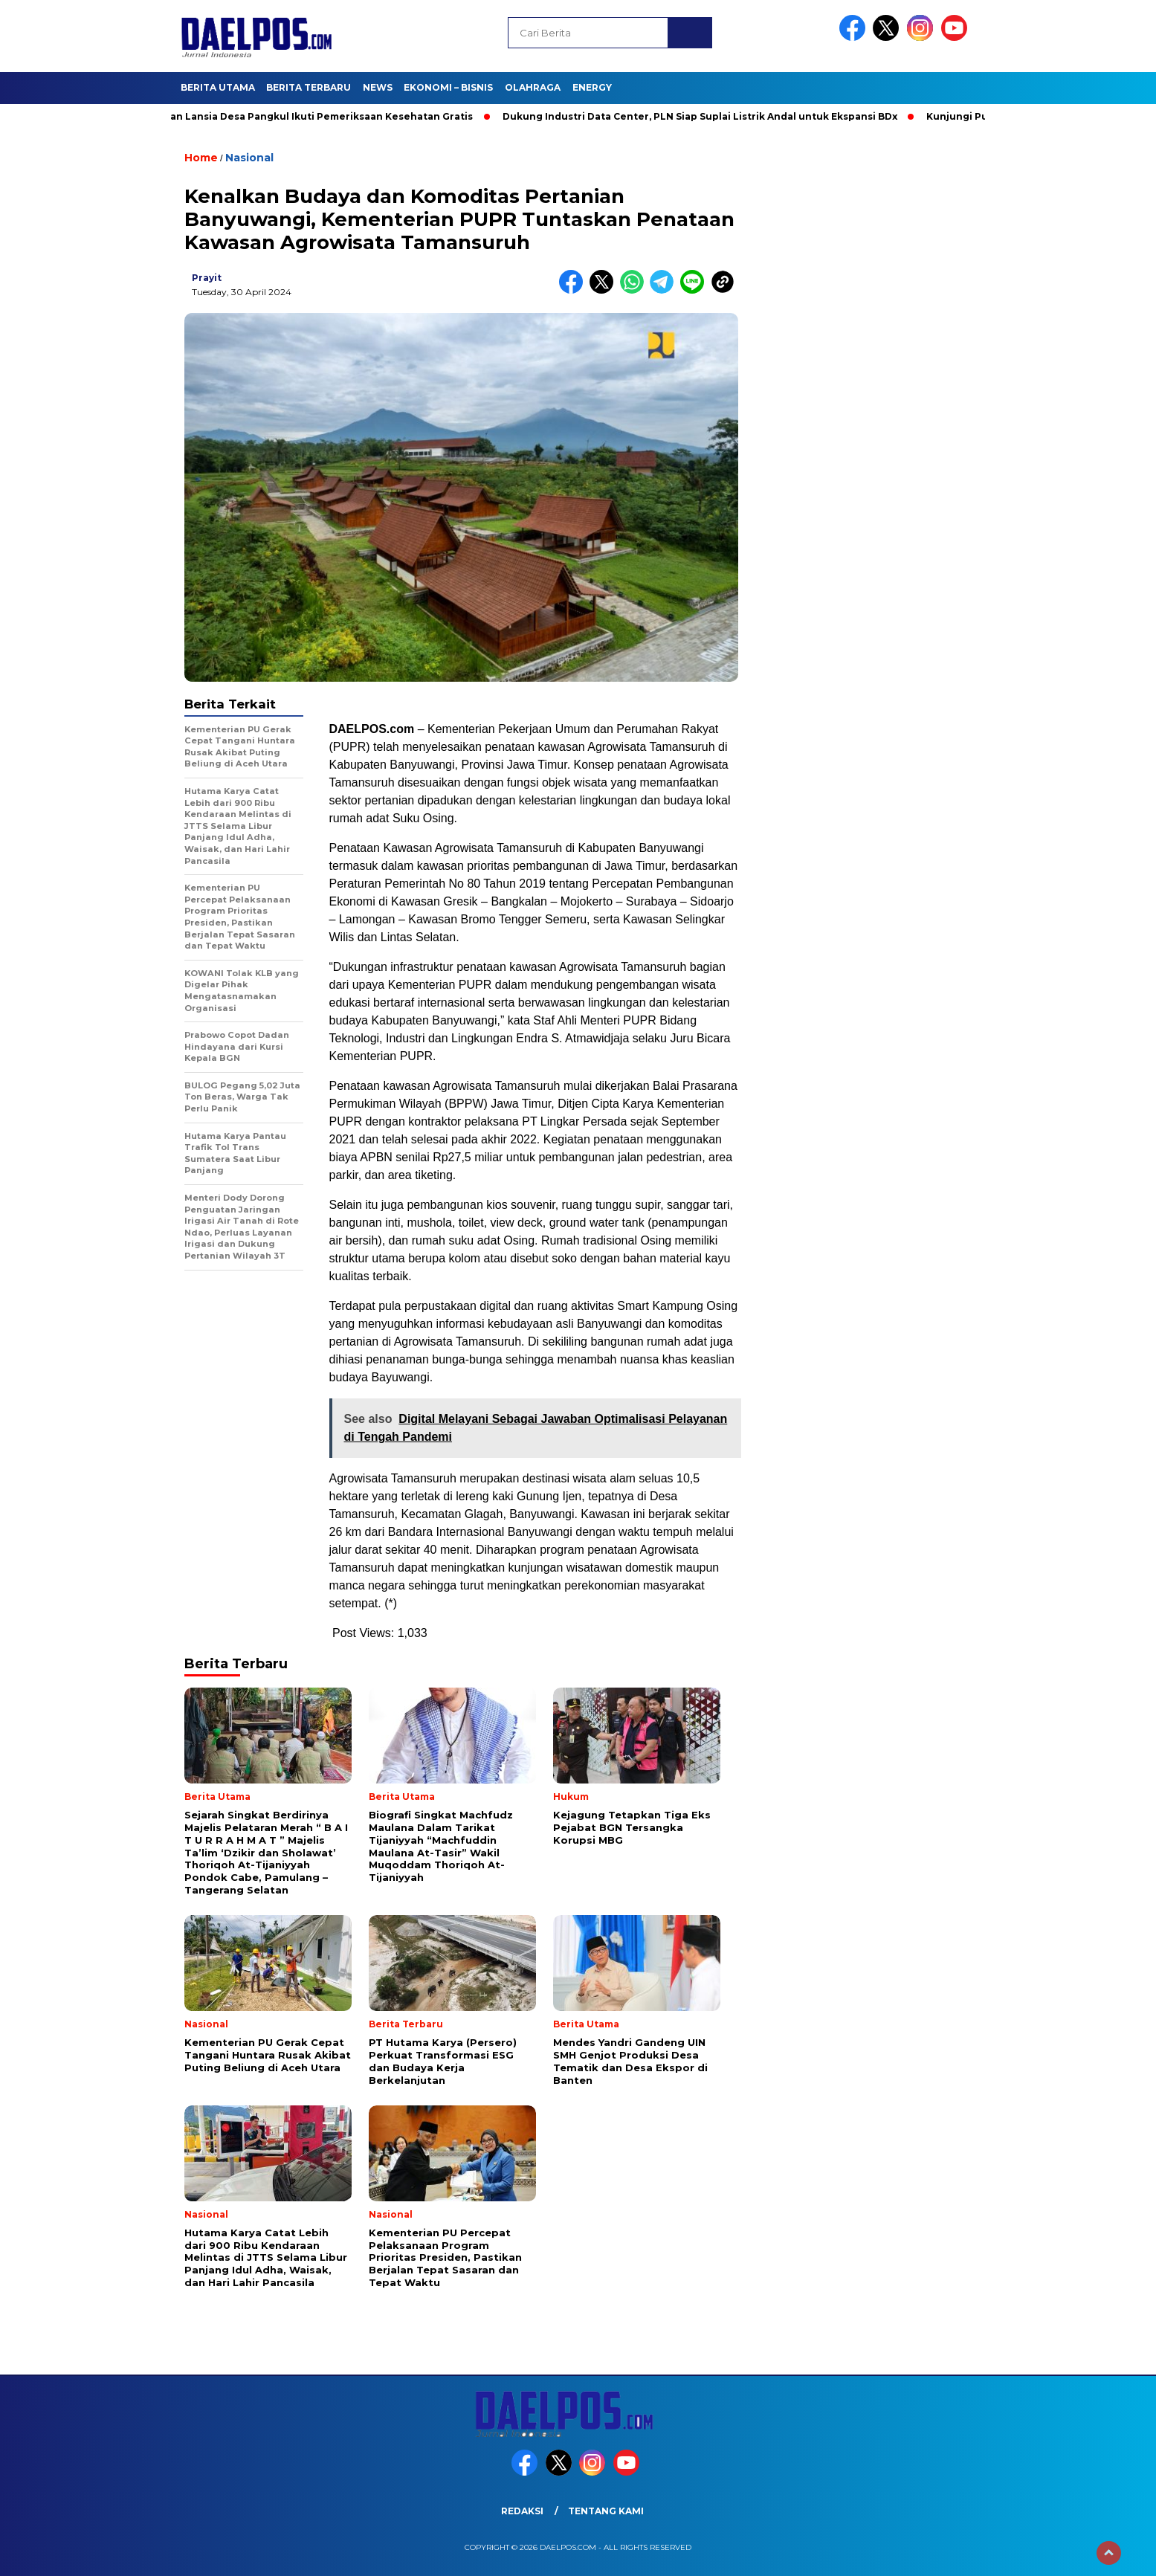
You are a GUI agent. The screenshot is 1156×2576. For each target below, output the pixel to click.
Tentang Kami (606, 2511)
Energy (592, 87)
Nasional (249, 157)
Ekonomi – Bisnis (448, 87)
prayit (207, 277)
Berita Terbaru (308, 87)
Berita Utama (218, 87)
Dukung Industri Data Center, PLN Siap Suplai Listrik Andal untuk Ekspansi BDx (705, 116)
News (378, 87)
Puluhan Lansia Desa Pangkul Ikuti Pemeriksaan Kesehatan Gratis (312, 116)
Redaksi (522, 2511)
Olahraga (533, 87)
